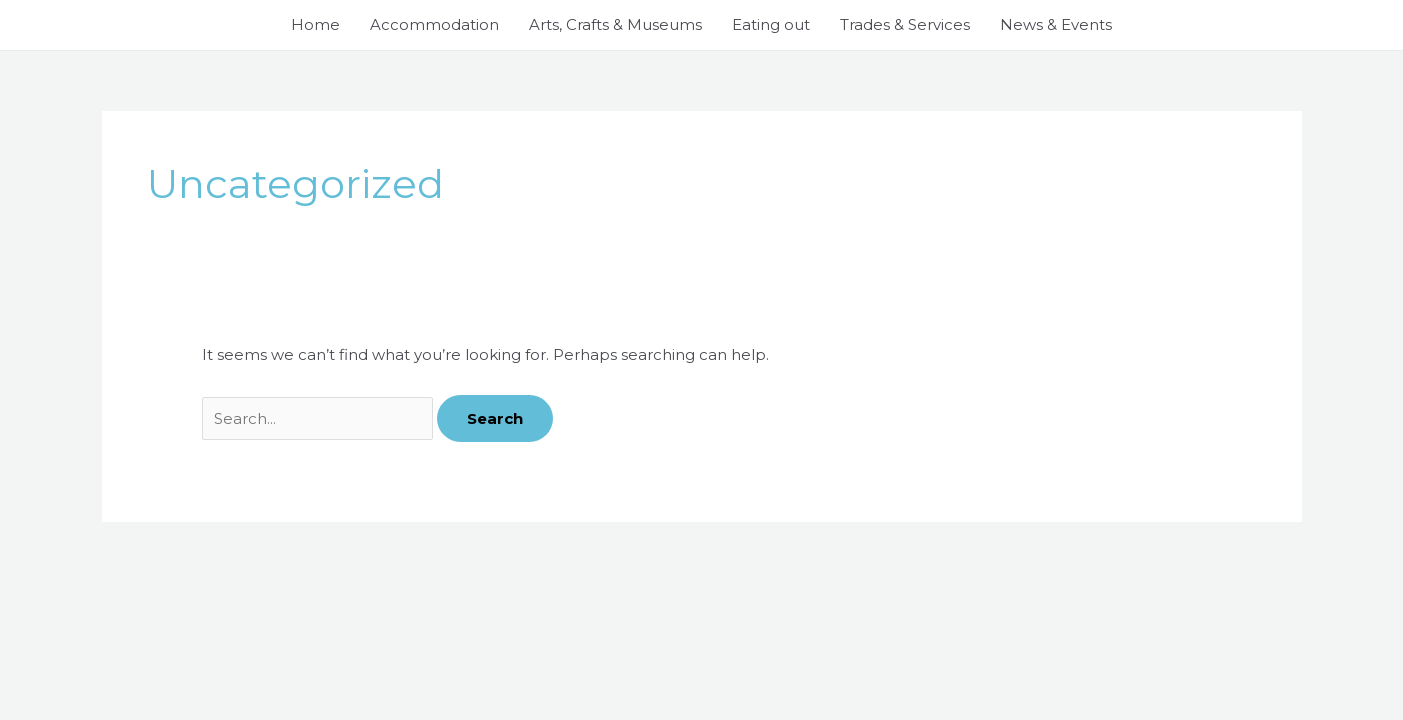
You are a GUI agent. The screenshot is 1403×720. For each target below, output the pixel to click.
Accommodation (434, 24)
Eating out (771, 24)
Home (315, 24)
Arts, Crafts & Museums (615, 24)
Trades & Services (905, 24)
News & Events (1056, 24)
